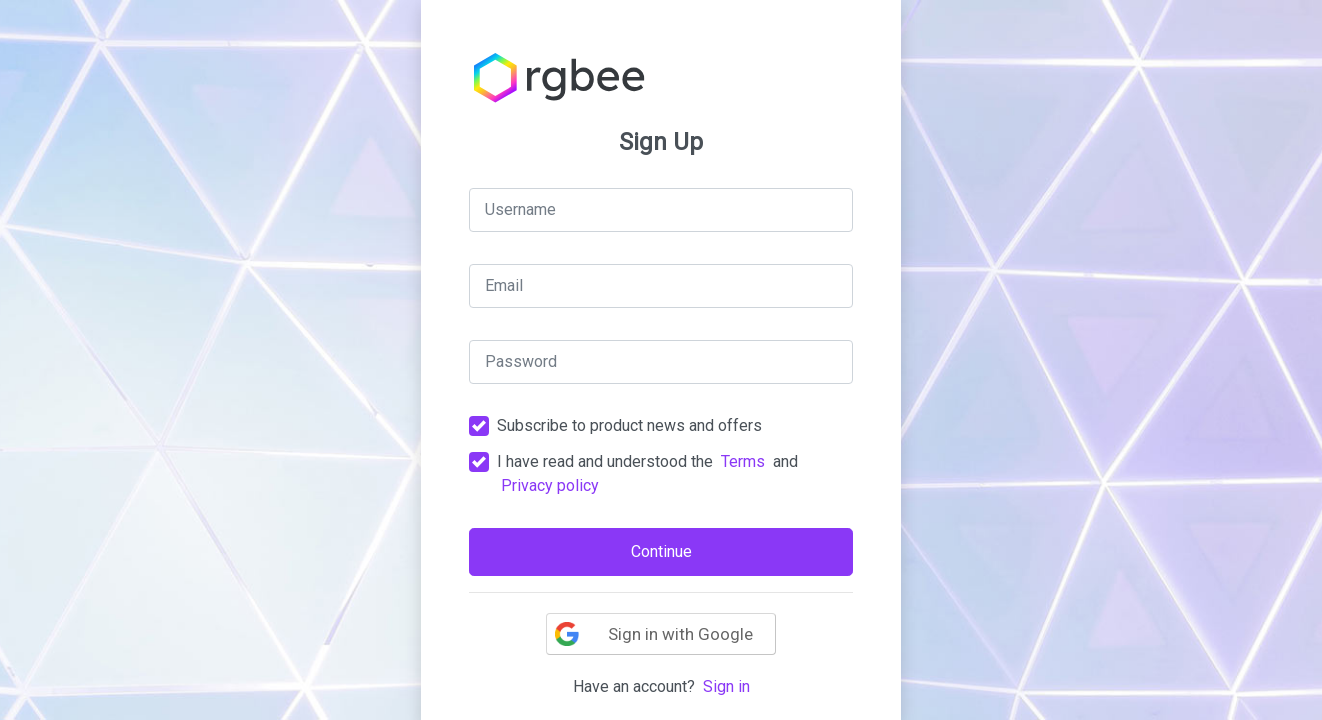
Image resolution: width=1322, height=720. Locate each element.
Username (520, 209)
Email (504, 285)
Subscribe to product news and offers (629, 425)
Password (521, 361)
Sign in (726, 686)
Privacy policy (550, 485)
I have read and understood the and (647, 473)
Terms (743, 461)
